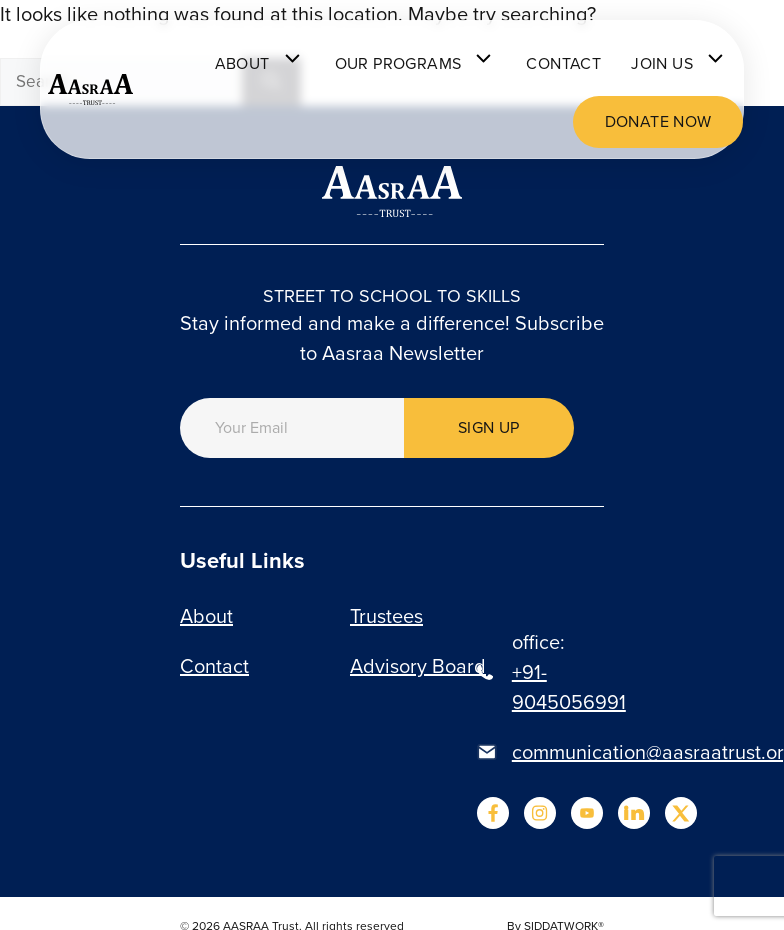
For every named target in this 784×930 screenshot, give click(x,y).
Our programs (416, 63)
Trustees (386, 616)
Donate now (658, 121)
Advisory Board (418, 666)
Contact (563, 63)
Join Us (679, 63)
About (260, 63)
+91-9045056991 (569, 687)
